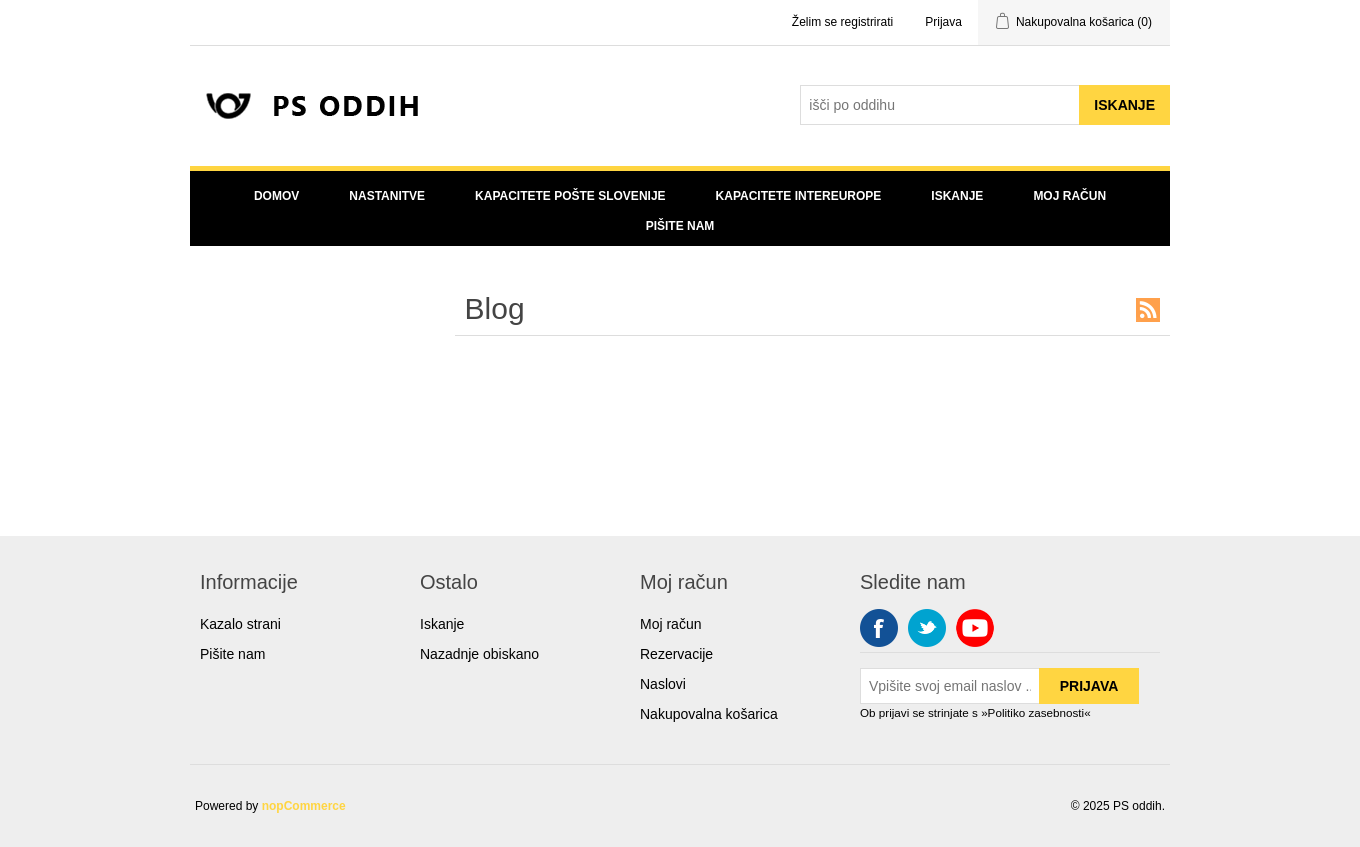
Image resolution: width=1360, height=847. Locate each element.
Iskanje (957, 196)
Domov (276, 196)
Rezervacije (676, 654)
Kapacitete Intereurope (799, 196)
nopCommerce (304, 806)
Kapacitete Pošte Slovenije (570, 196)
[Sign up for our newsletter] (950, 686)
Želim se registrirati (842, 22)
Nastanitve (387, 196)
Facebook (879, 628)
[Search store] (940, 105)
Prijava (943, 22)
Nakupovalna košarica (709, 714)
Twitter (927, 628)
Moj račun (1069, 196)
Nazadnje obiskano (479, 654)
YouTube (975, 628)
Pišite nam (680, 226)
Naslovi (663, 684)
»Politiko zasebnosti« (1036, 712)
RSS (1148, 310)
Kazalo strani (240, 624)
